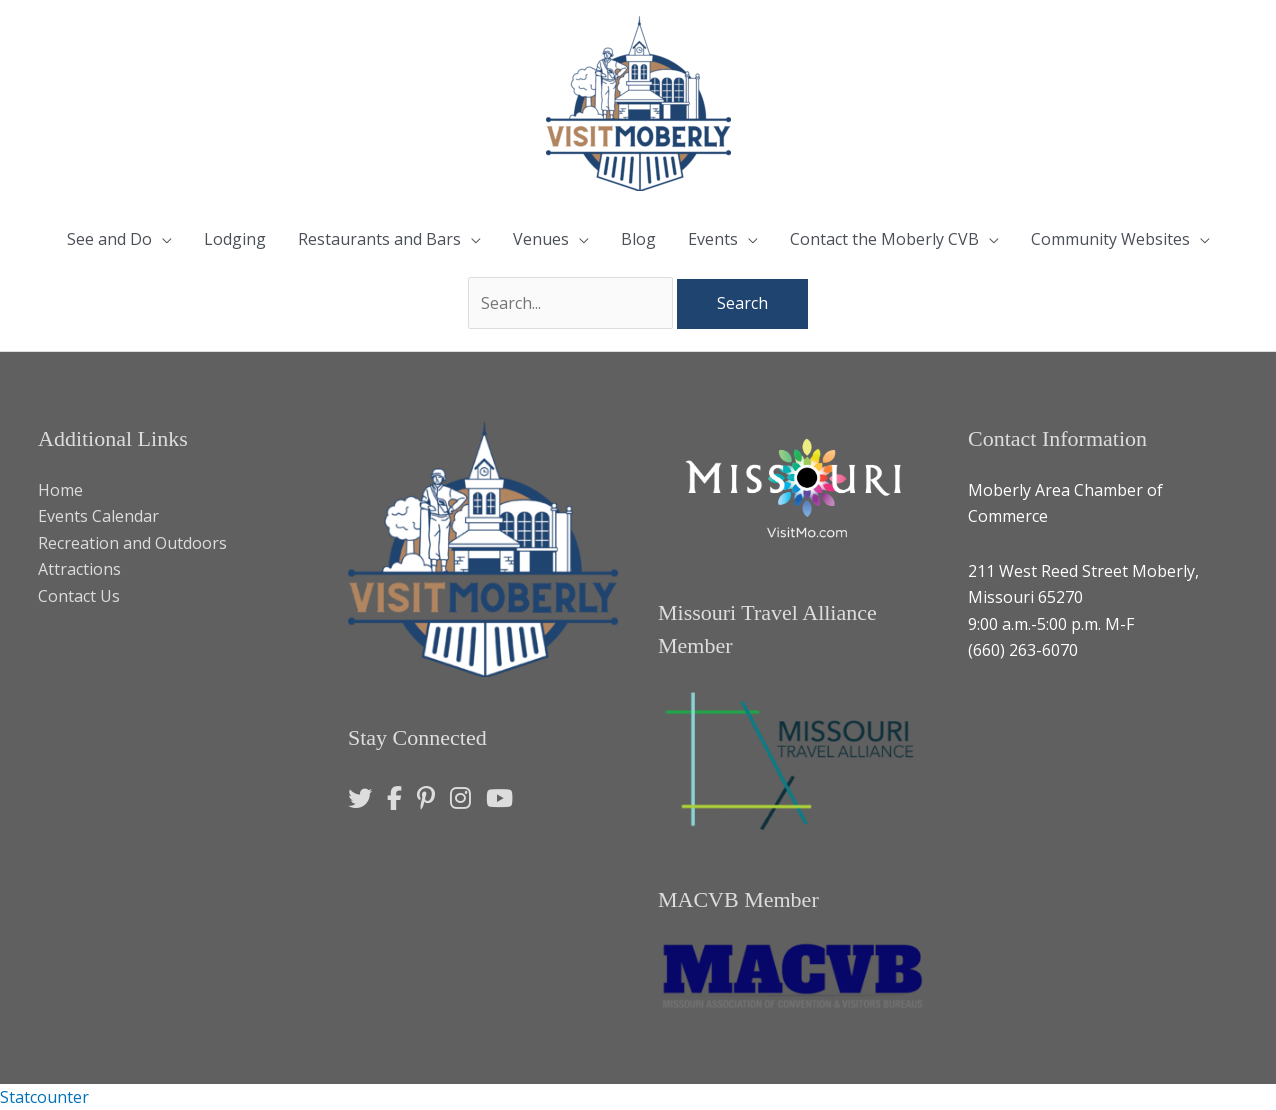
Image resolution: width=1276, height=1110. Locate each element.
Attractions (79, 569)
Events (713, 239)
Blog (638, 239)
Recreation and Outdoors (132, 543)
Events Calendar (98, 516)
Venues (541, 239)
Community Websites (1110, 239)
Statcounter (44, 1097)
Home (60, 490)
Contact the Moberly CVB (884, 239)
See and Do (109, 239)
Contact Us (79, 596)
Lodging (235, 239)
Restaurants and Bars (379, 239)
